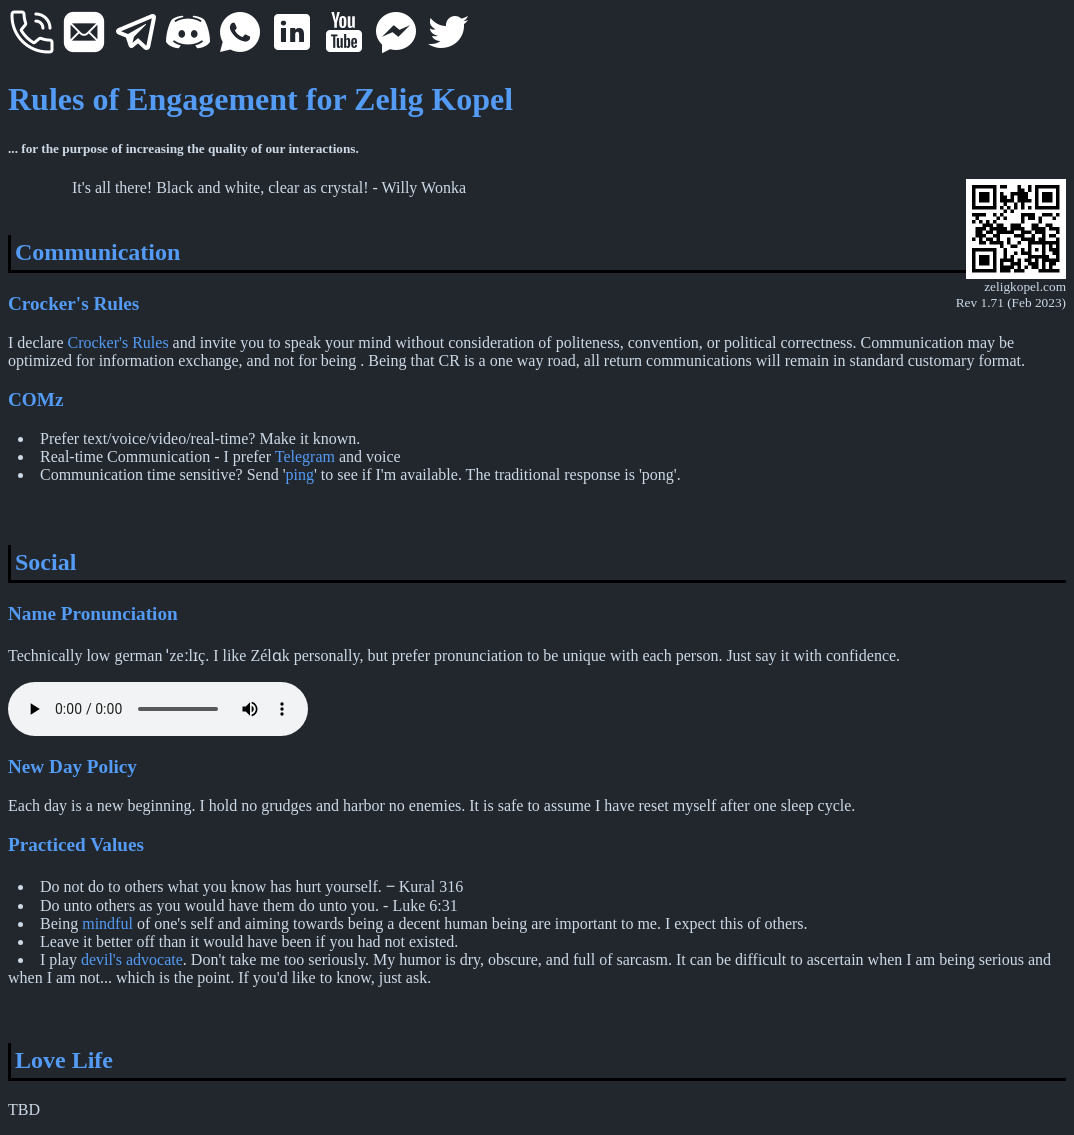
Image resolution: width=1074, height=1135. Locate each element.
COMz (35, 399)
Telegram (305, 456)
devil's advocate (132, 959)
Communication (97, 252)
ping (300, 474)
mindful (107, 923)
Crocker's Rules (73, 303)
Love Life (64, 1060)
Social (45, 562)
